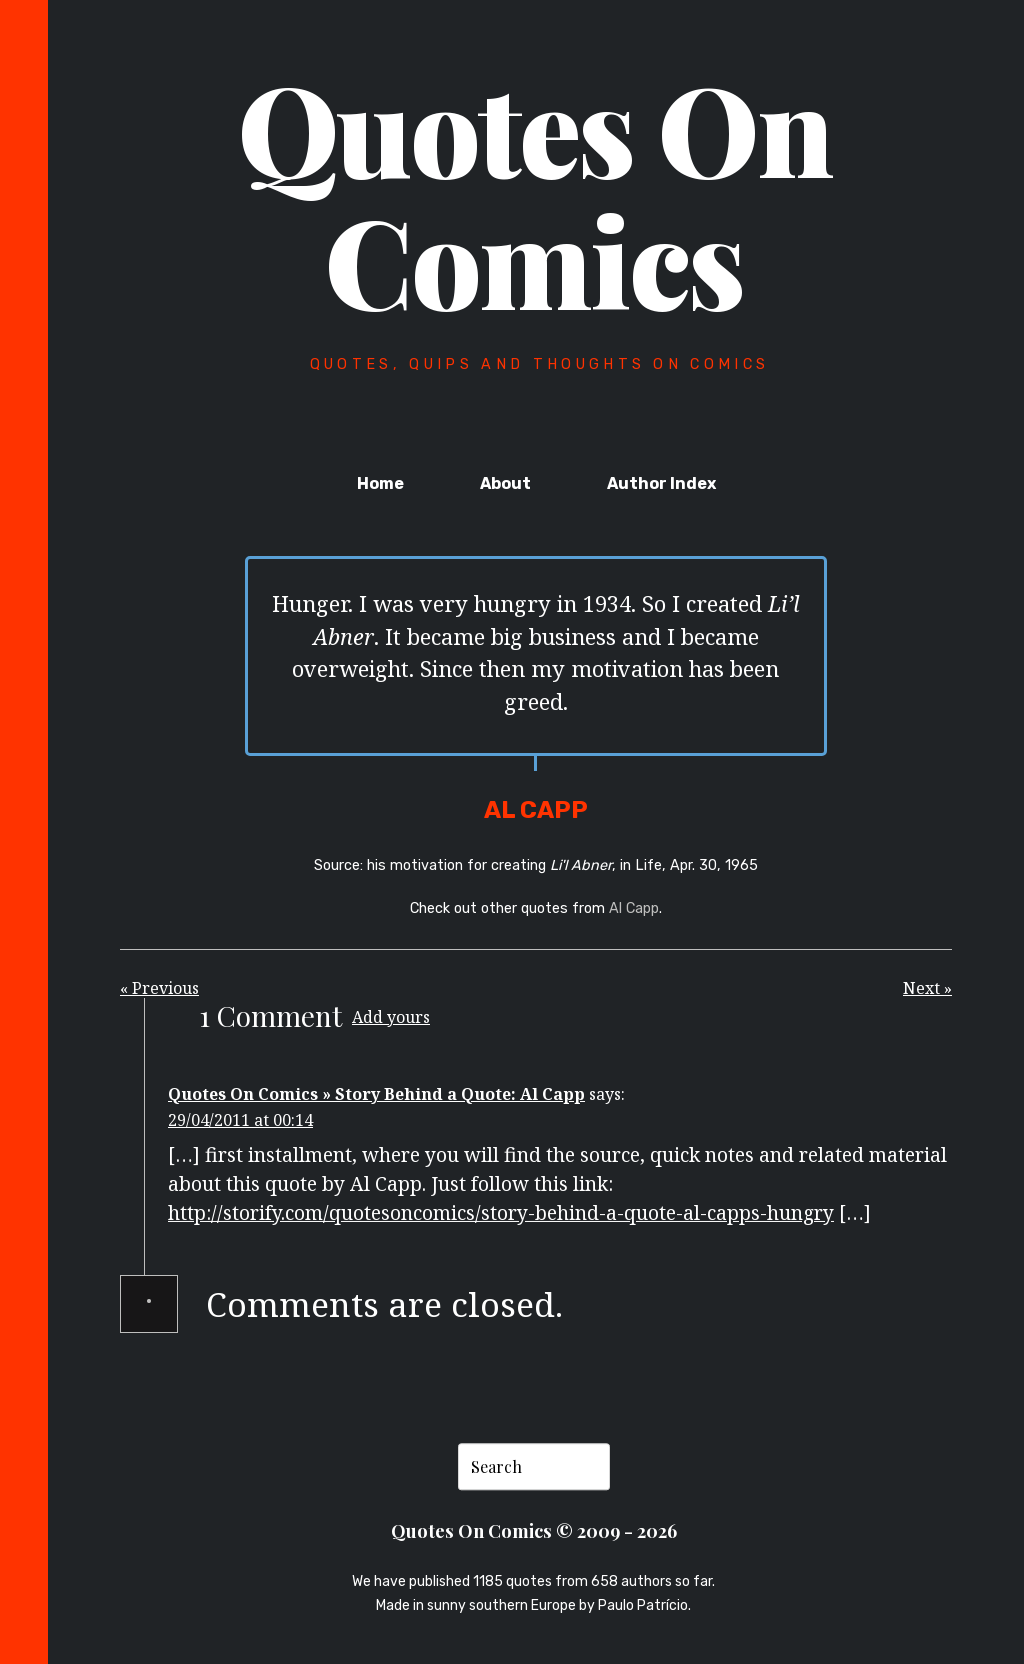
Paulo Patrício (643, 1605)
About (505, 483)
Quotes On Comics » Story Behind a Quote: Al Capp (376, 1094)
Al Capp (634, 908)
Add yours (391, 1017)
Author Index (661, 483)
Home (380, 483)
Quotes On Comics (535, 193)
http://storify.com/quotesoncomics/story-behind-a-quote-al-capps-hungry (501, 1212)
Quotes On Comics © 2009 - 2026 (534, 1530)
